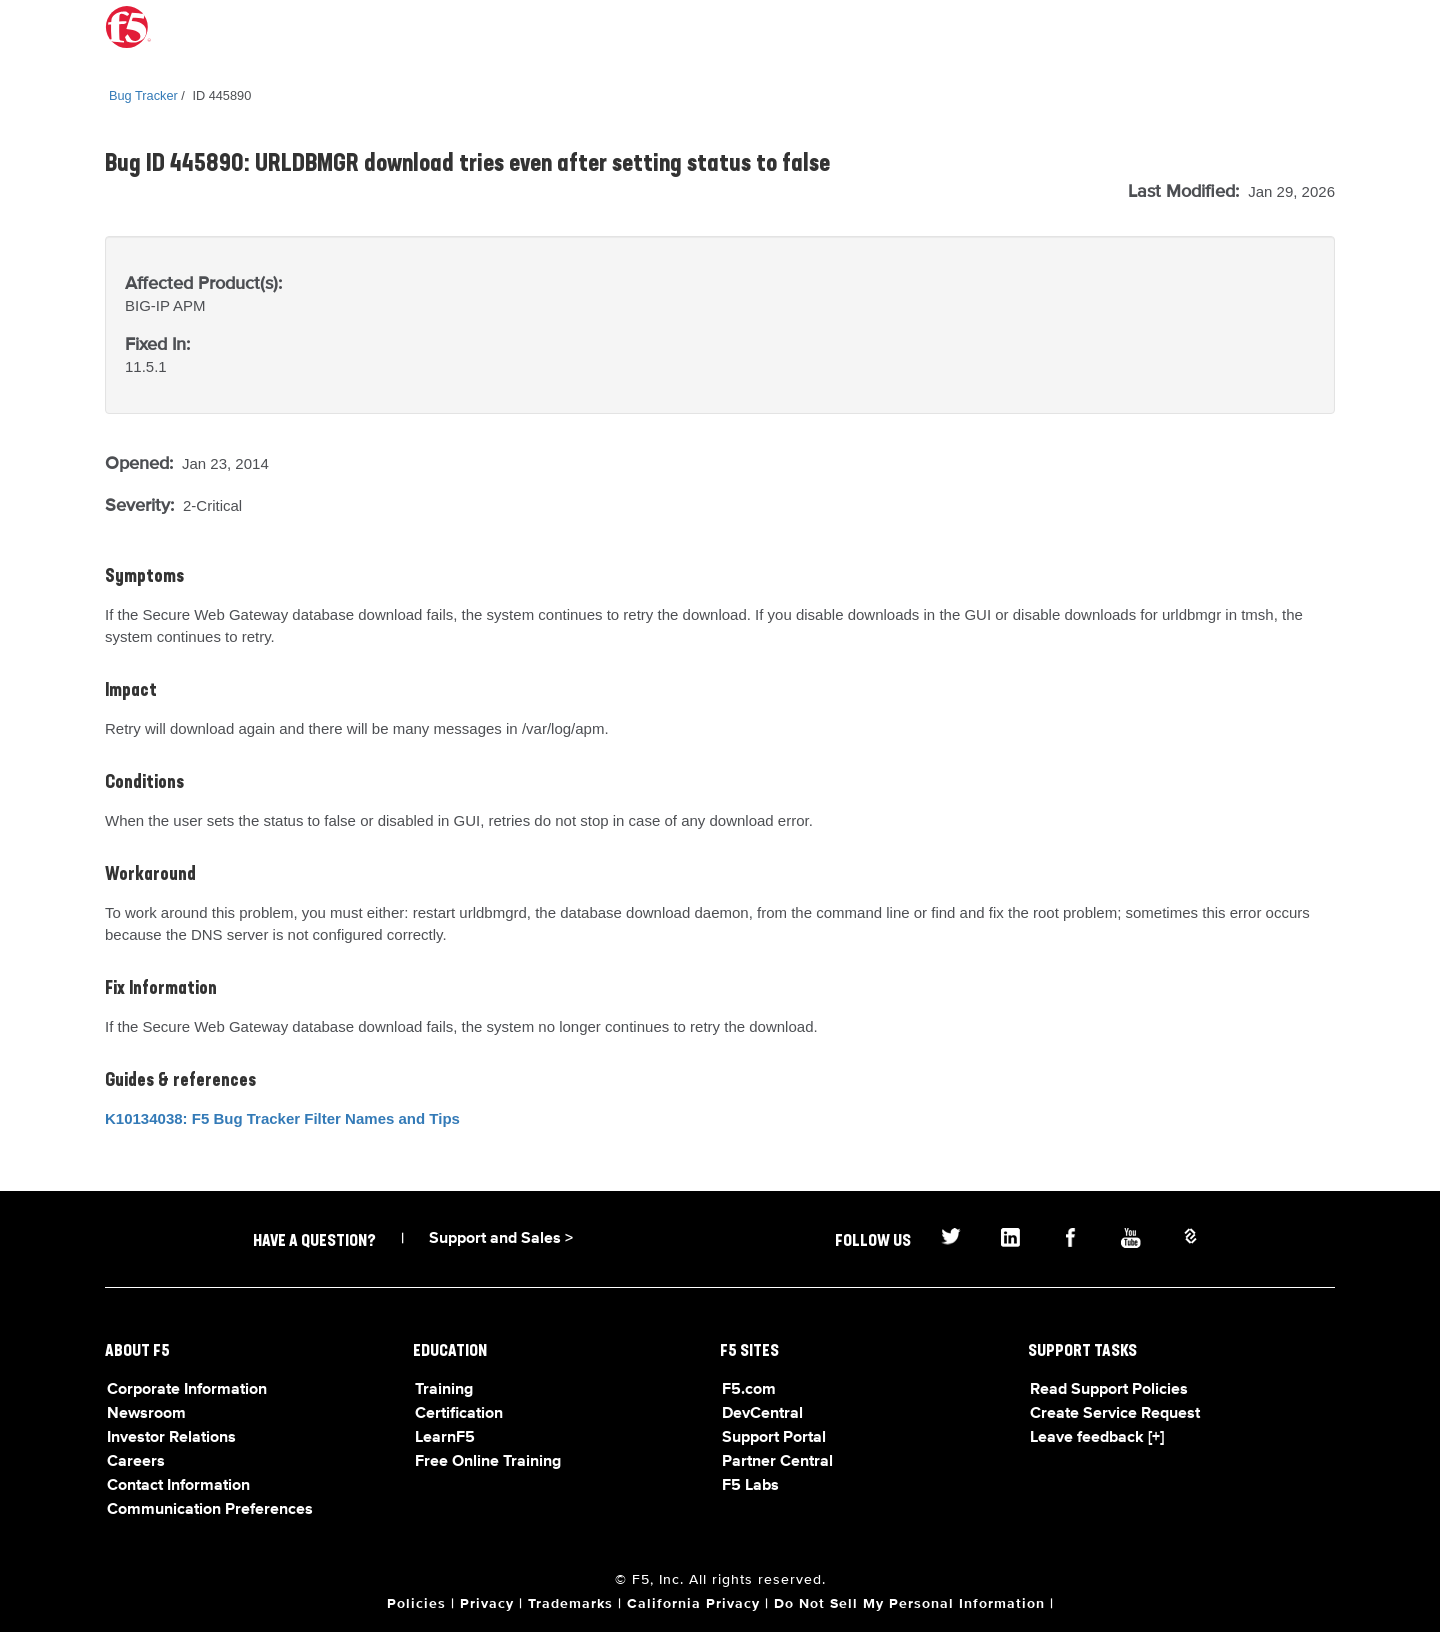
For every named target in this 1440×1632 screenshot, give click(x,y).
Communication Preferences (210, 1510)
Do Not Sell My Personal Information (909, 1604)
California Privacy (693, 1604)
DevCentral (762, 1414)
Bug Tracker (143, 95)
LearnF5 (445, 1438)
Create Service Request (1115, 1414)
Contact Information (178, 1486)
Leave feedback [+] (1097, 1438)
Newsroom (146, 1414)
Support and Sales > (501, 1239)
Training (444, 1390)
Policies (416, 1604)
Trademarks (570, 1604)
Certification (459, 1414)
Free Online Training (488, 1462)
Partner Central (777, 1462)
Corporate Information (187, 1390)
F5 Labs (750, 1486)
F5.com (749, 1390)
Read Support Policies (1109, 1390)
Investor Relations (171, 1438)
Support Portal (774, 1438)
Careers (136, 1462)
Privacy (487, 1604)
